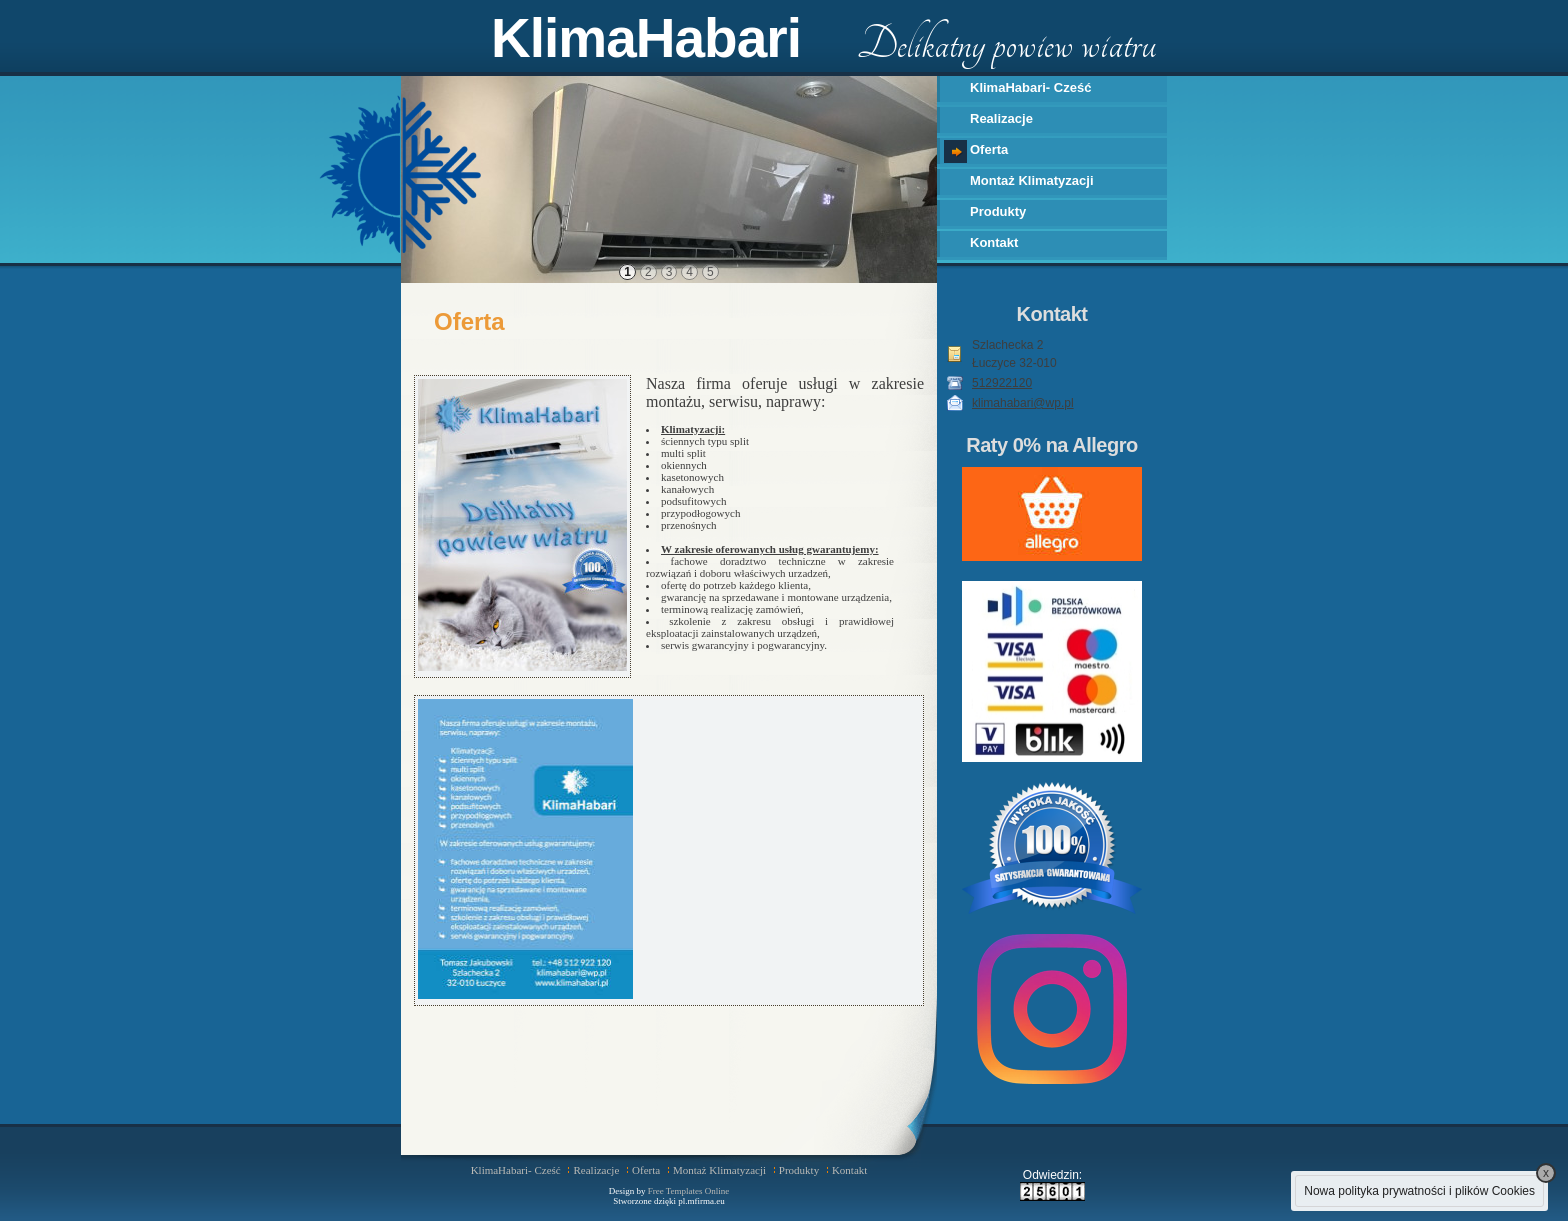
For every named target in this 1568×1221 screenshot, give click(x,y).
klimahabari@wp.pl (1023, 403)
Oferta (989, 149)
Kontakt (994, 242)
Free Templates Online (689, 1191)
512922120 (1002, 383)
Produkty (998, 211)
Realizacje (1001, 118)
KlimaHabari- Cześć (1030, 87)
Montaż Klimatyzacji (1032, 180)
